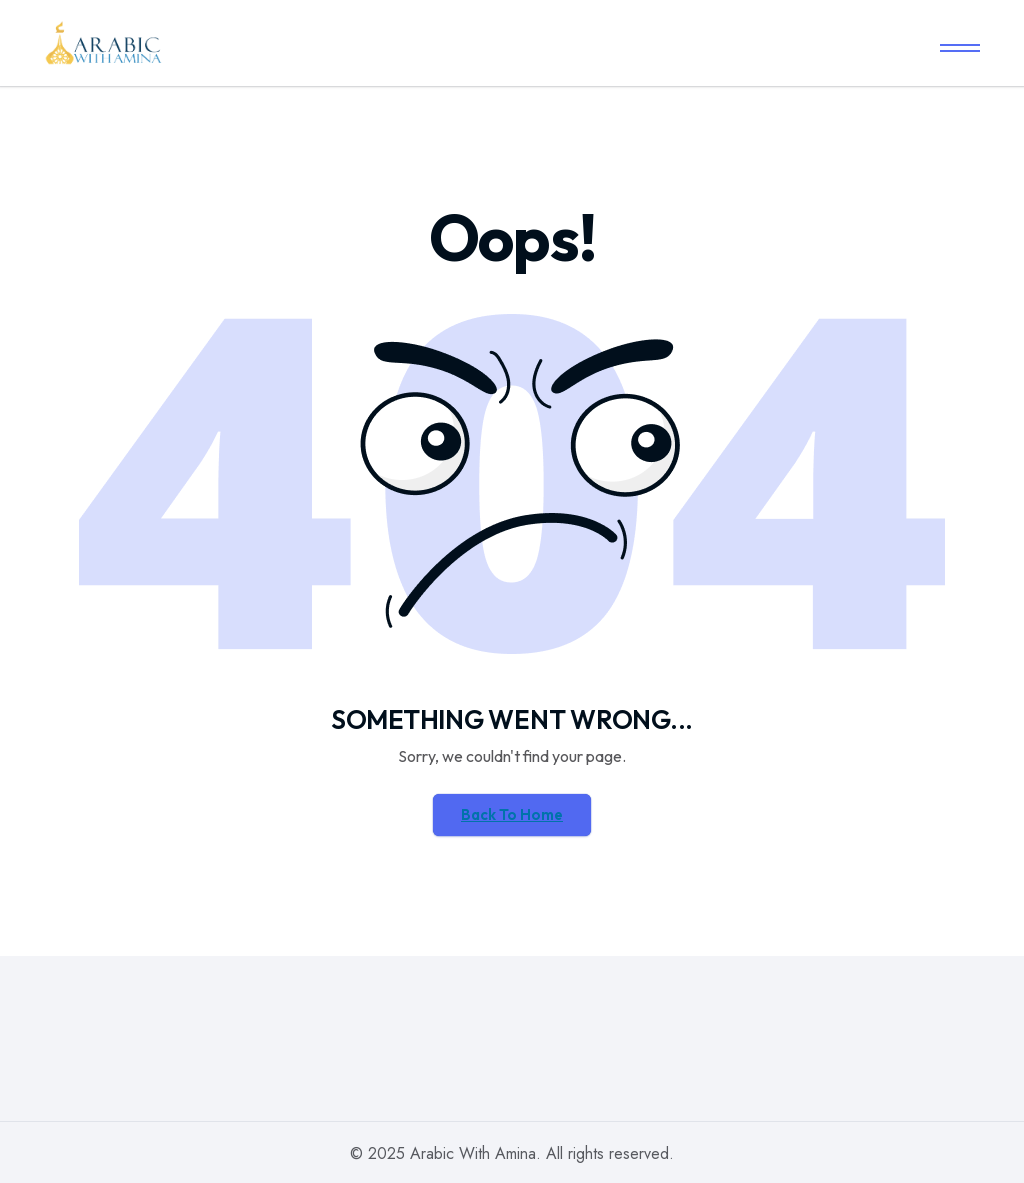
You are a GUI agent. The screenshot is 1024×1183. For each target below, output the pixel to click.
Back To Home (512, 814)
